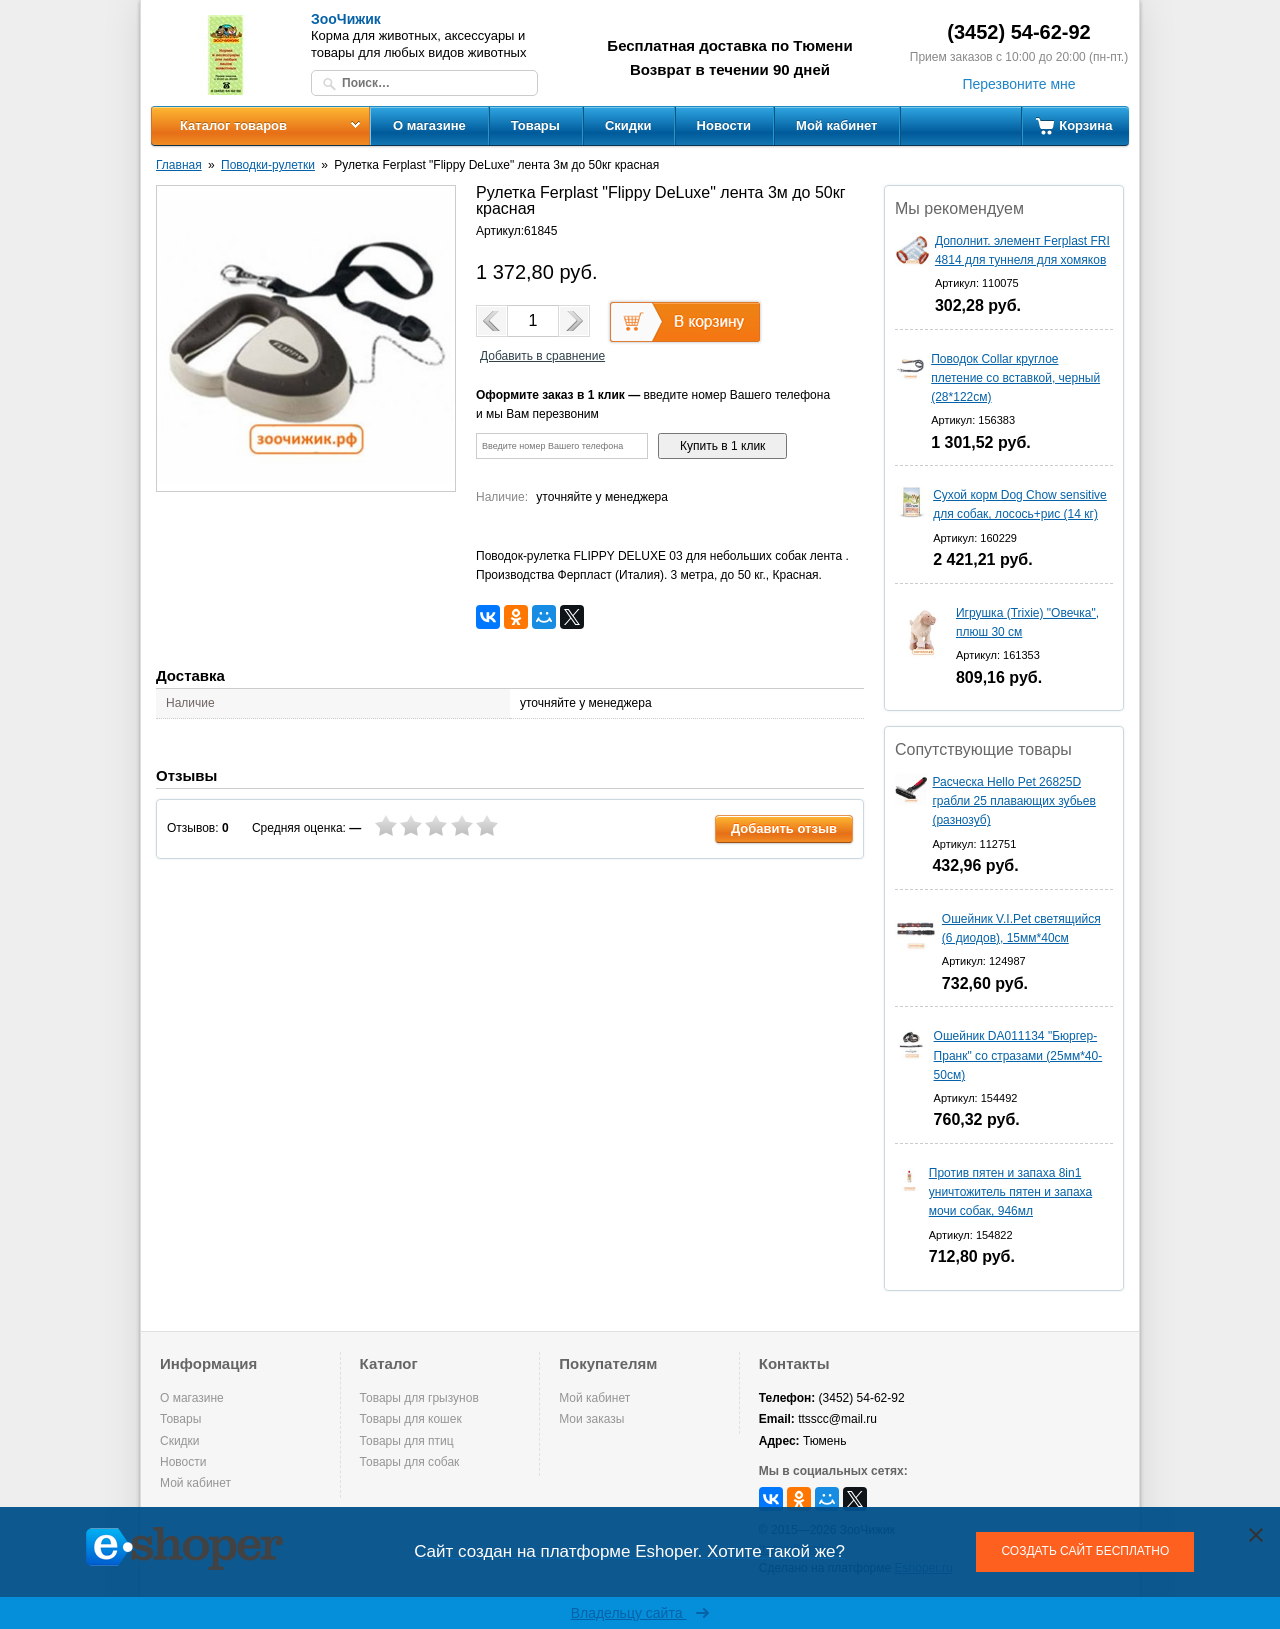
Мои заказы (591, 1419)
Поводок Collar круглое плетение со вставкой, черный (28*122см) (1015, 378)
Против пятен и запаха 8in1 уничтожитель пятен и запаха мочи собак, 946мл (1010, 1192)
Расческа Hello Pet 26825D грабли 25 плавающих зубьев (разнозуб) (1013, 801)
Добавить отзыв (784, 828)
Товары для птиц (407, 1441)
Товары (535, 125)
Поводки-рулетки (268, 165)
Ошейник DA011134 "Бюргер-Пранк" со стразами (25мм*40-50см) (1018, 1055)
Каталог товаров (233, 125)
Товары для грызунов (419, 1398)
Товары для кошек (411, 1419)
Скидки (628, 125)
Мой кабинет (836, 125)
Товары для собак (410, 1462)
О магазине (429, 125)
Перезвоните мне (1018, 84)
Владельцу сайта (640, 1613)
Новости (724, 125)
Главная (179, 165)
